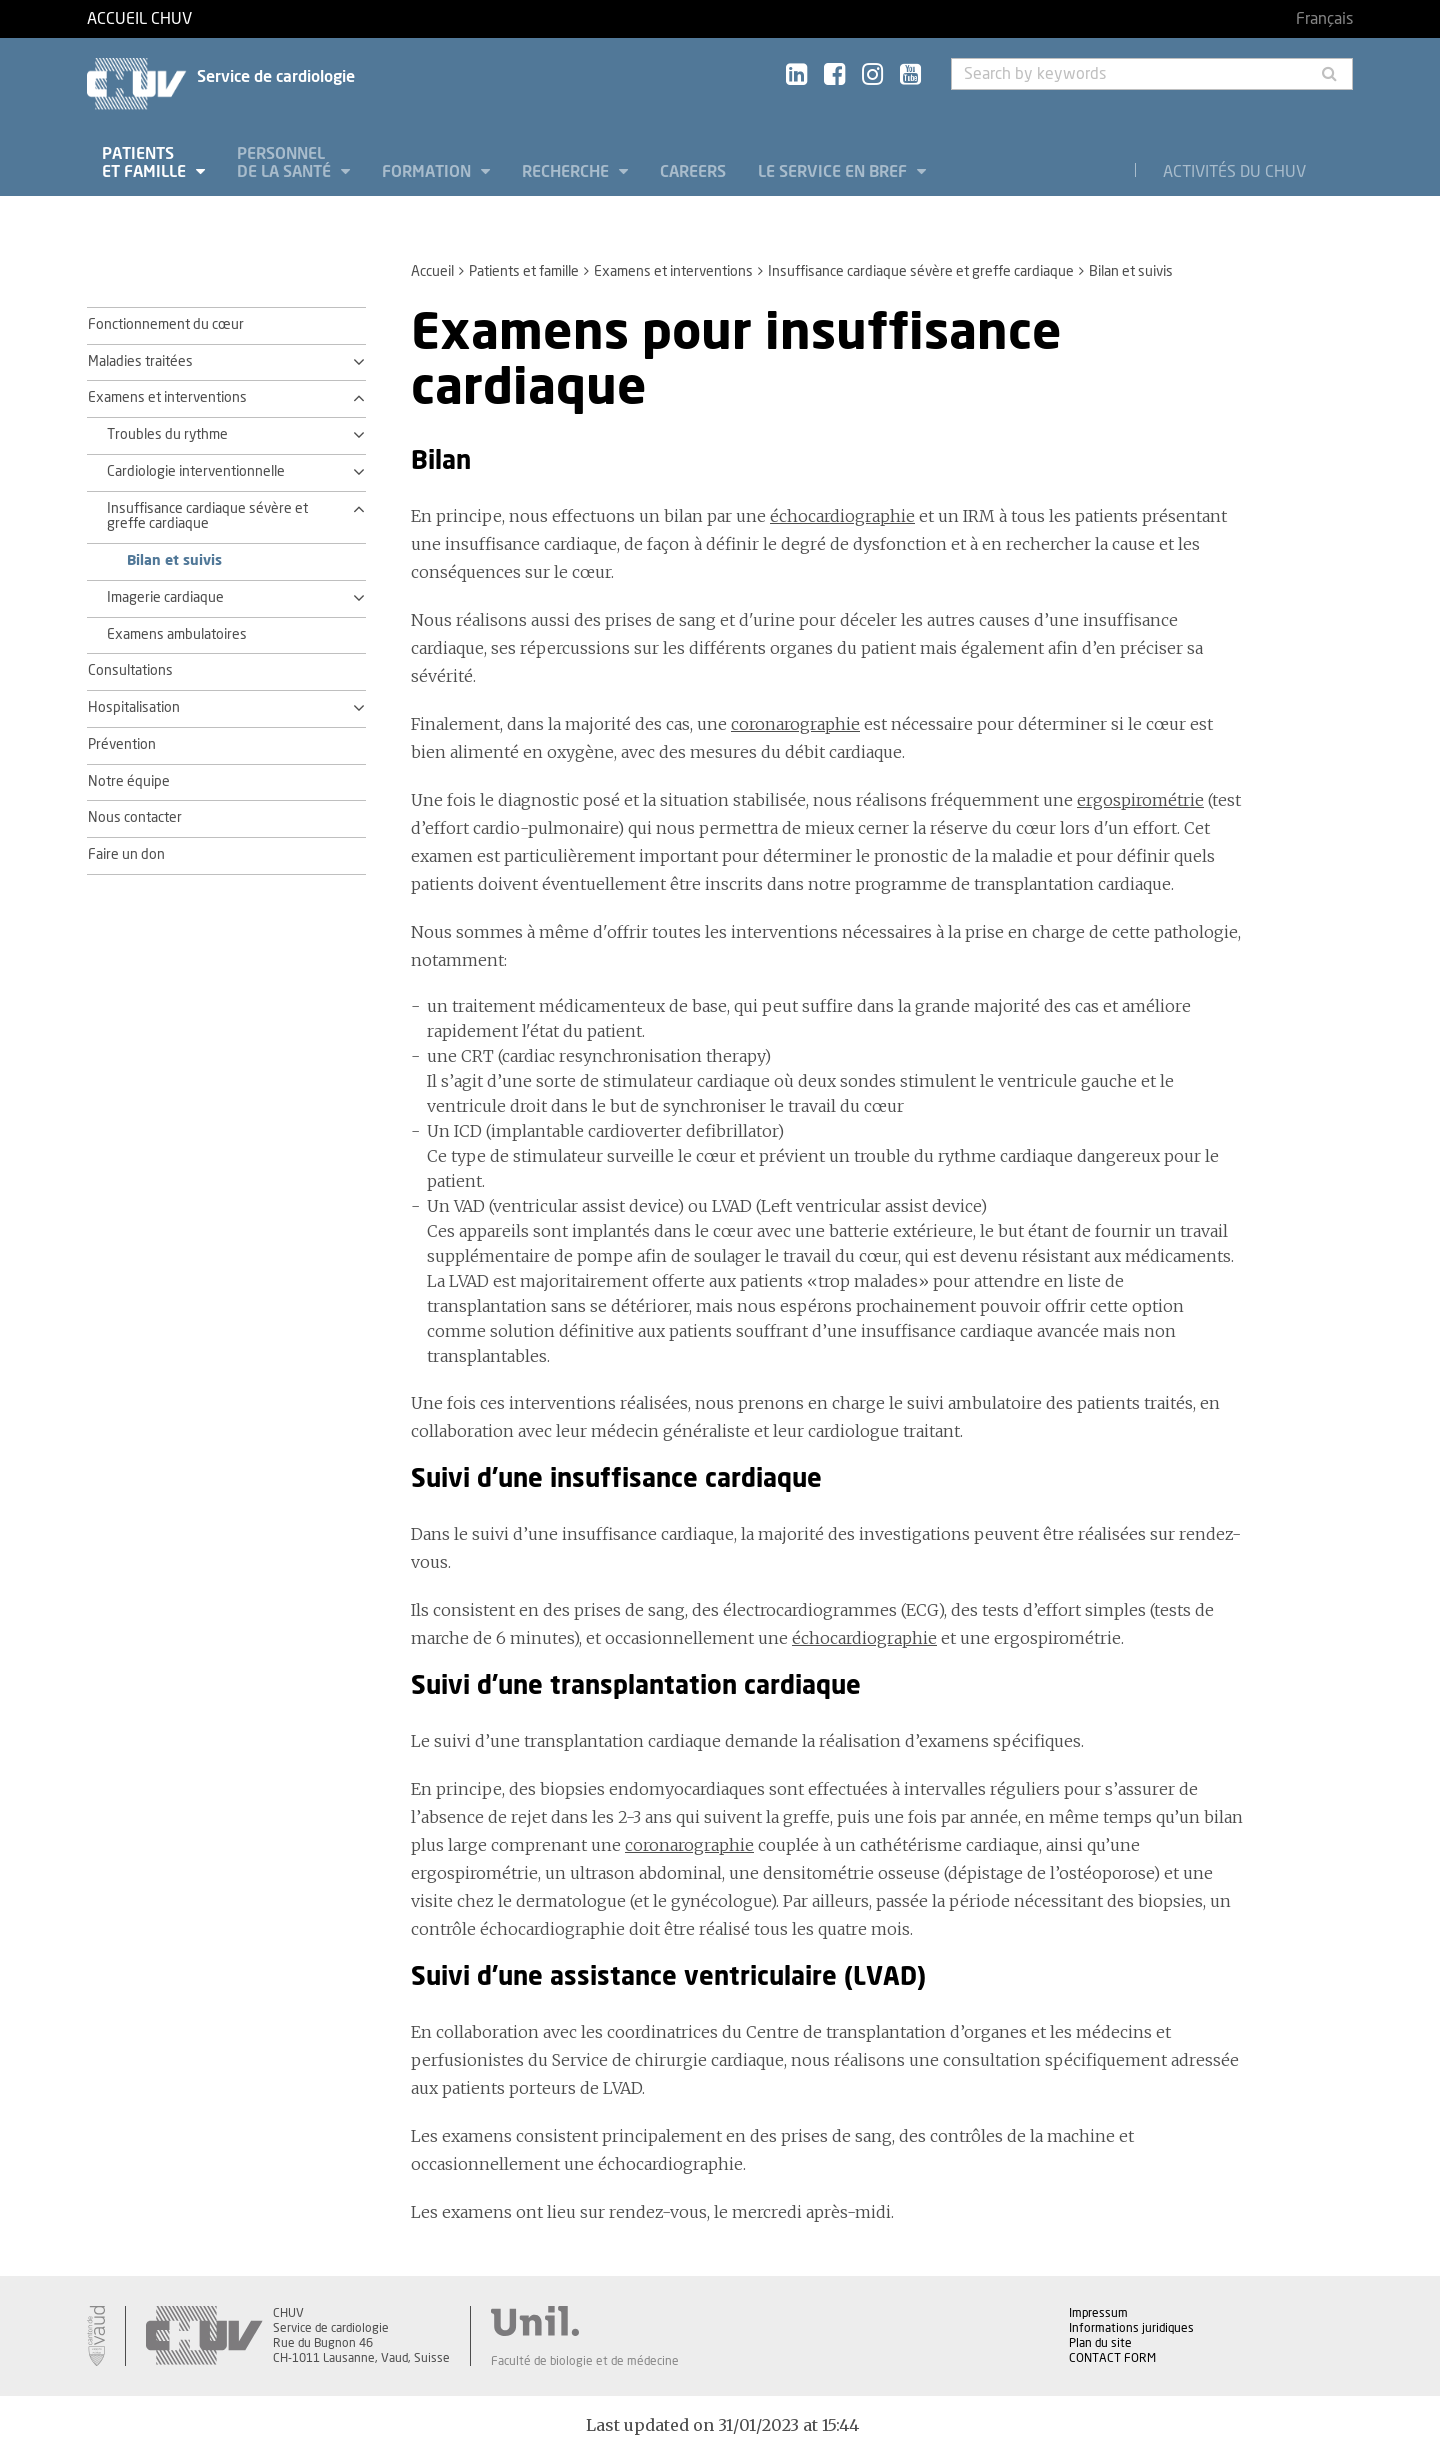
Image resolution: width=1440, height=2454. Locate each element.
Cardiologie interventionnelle (196, 472)
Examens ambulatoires (177, 635)
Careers (693, 172)
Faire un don (126, 855)
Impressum (1098, 2313)
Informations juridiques (1131, 2328)
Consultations (130, 671)
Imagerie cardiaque (165, 598)
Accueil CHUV (139, 19)
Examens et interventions (673, 272)
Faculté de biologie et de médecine (585, 2361)
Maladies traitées (140, 362)
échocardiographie (842, 516)
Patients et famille (146, 163)
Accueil (432, 272)
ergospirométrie (1140, 800)
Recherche (567, 172)
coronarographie (795, 724)
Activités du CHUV (1234, 172)
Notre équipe (129, 782)
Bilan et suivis (174, 561)
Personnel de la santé (286, 163)
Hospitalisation (134, 708)
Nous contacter (135, 818)
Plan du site (1100, 2343)
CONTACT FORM (1112, 2358)
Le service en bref (834, 172)
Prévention (122, 745)
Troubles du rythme (167, 435)
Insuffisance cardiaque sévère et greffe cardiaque (921, 272)
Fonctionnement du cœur (166, 325)
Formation (428, 172)
